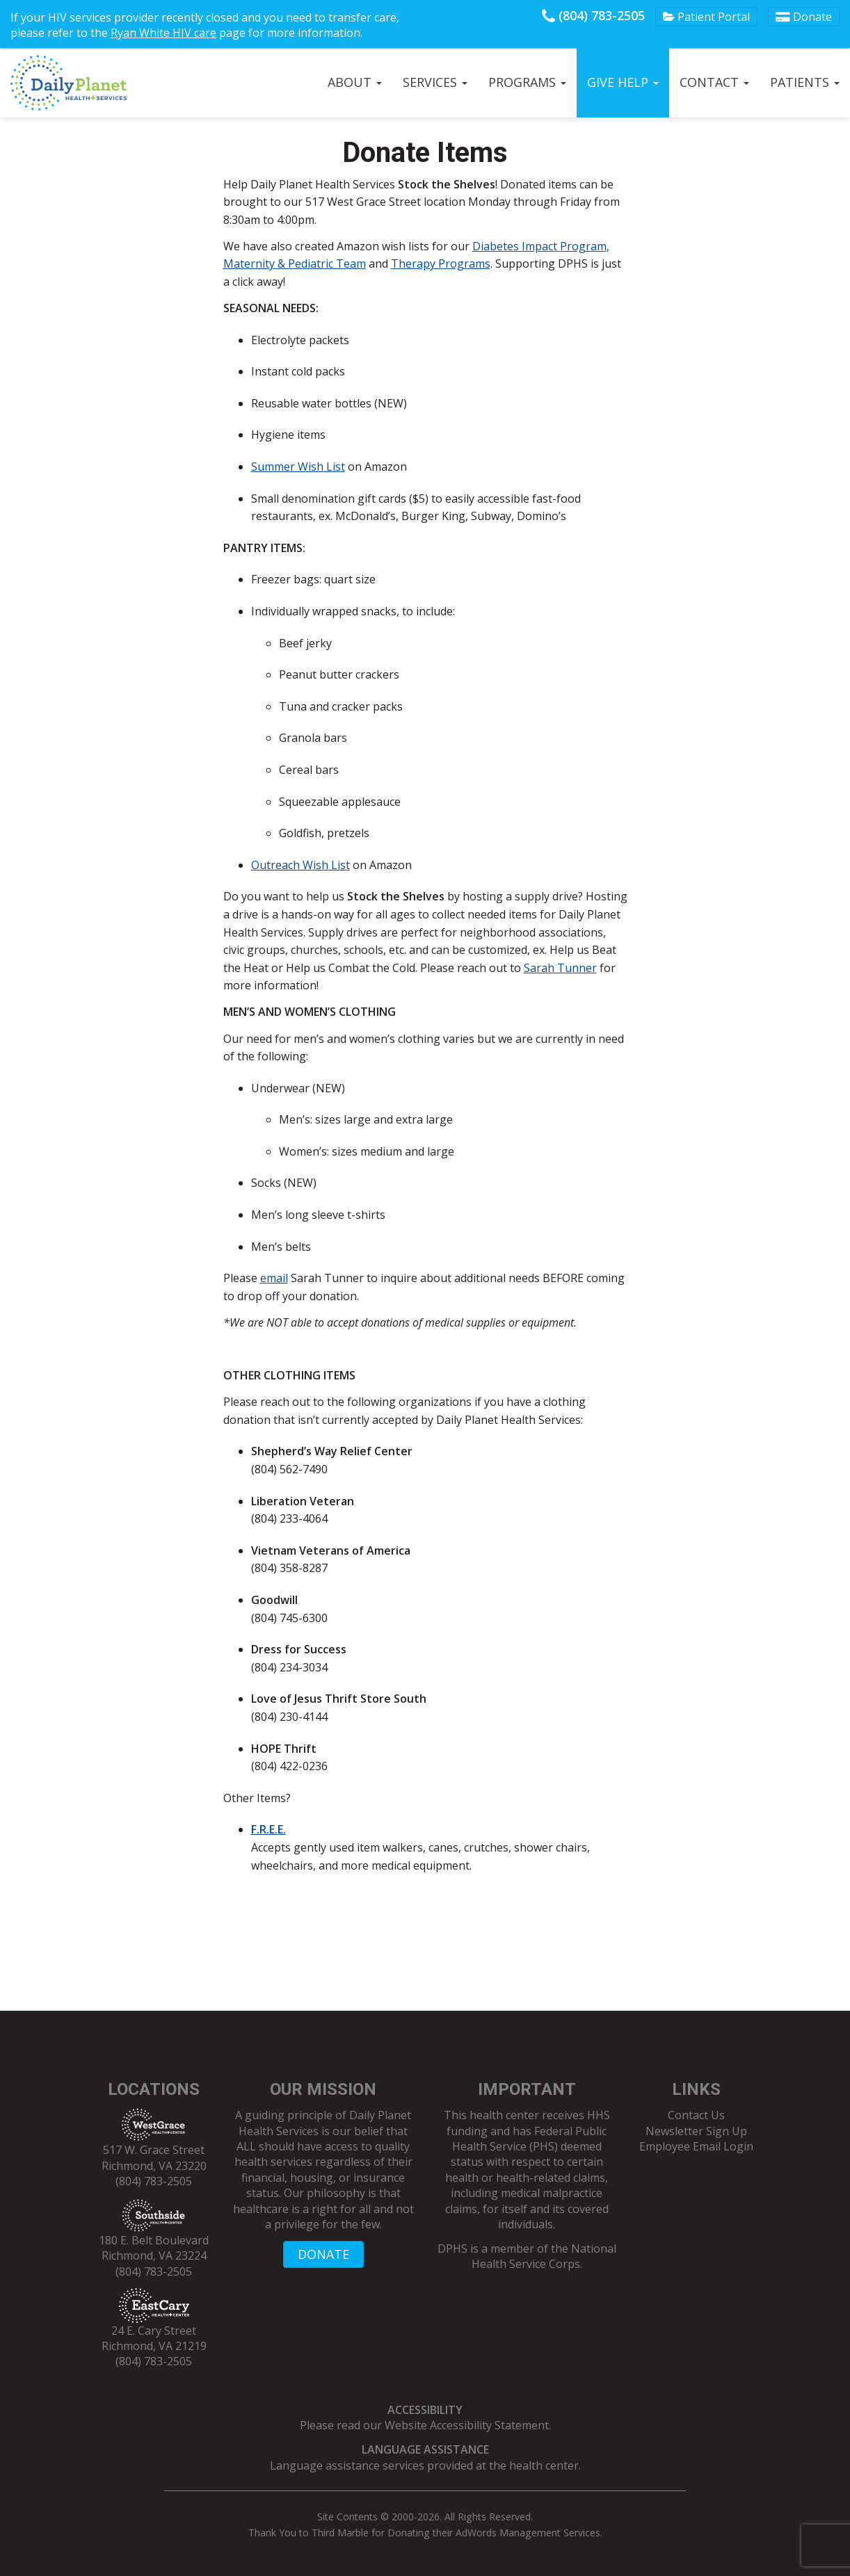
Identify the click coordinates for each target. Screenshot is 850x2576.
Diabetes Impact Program (539, 246)
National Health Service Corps (544, 2256)
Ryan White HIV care (163, 32)
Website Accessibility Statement (467, 2425)
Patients (805, 82)
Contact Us (696, 2115)
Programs (527, 82)
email (274, 1278)
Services (435, 82)
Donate (804, 16)
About (355, 82)
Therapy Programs (440, 263)
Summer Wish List (298, 466)
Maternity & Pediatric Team (294, 263)
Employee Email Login (696, 2146)
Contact (714, 82)
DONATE (323, 2254)
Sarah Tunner (560, 967)
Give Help (623, 82)
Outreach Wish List (300, 865)
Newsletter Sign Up (696, 2131)
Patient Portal (706, 16)
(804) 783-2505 (593, 15)
